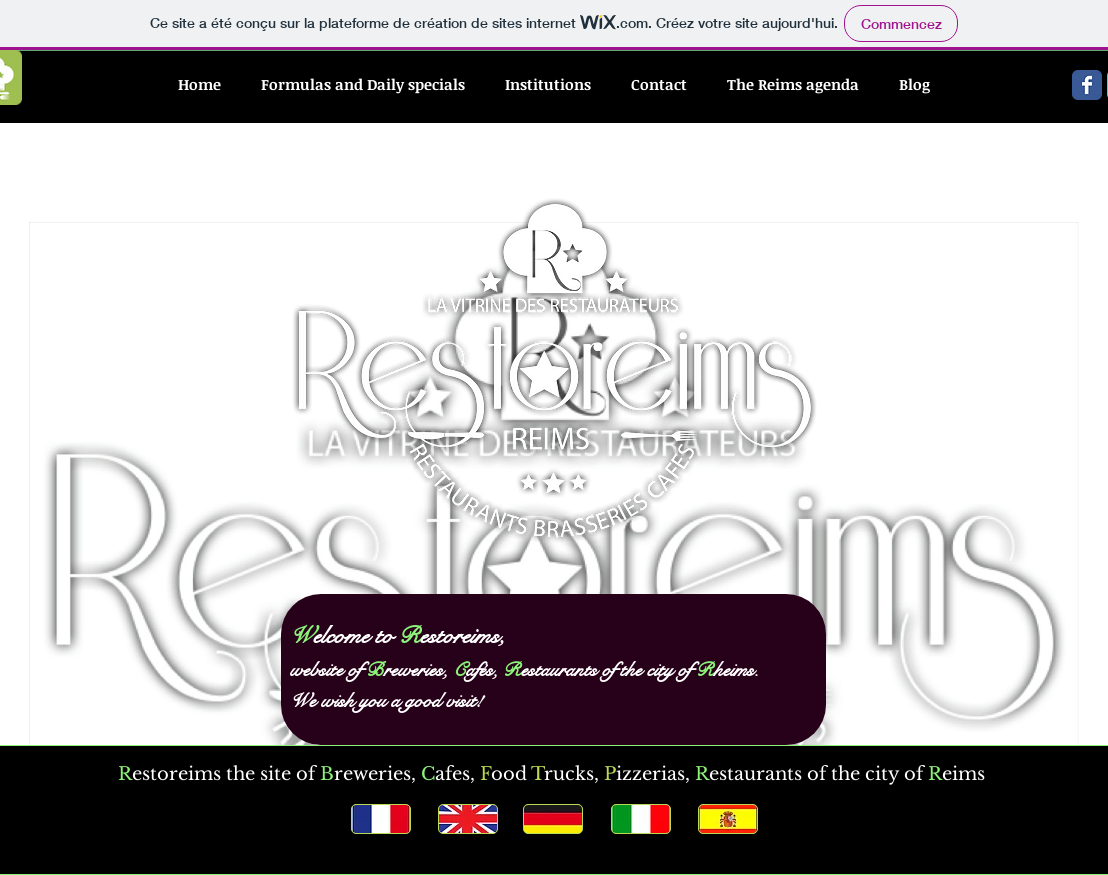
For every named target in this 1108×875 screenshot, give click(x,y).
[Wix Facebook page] (1087, 85)
